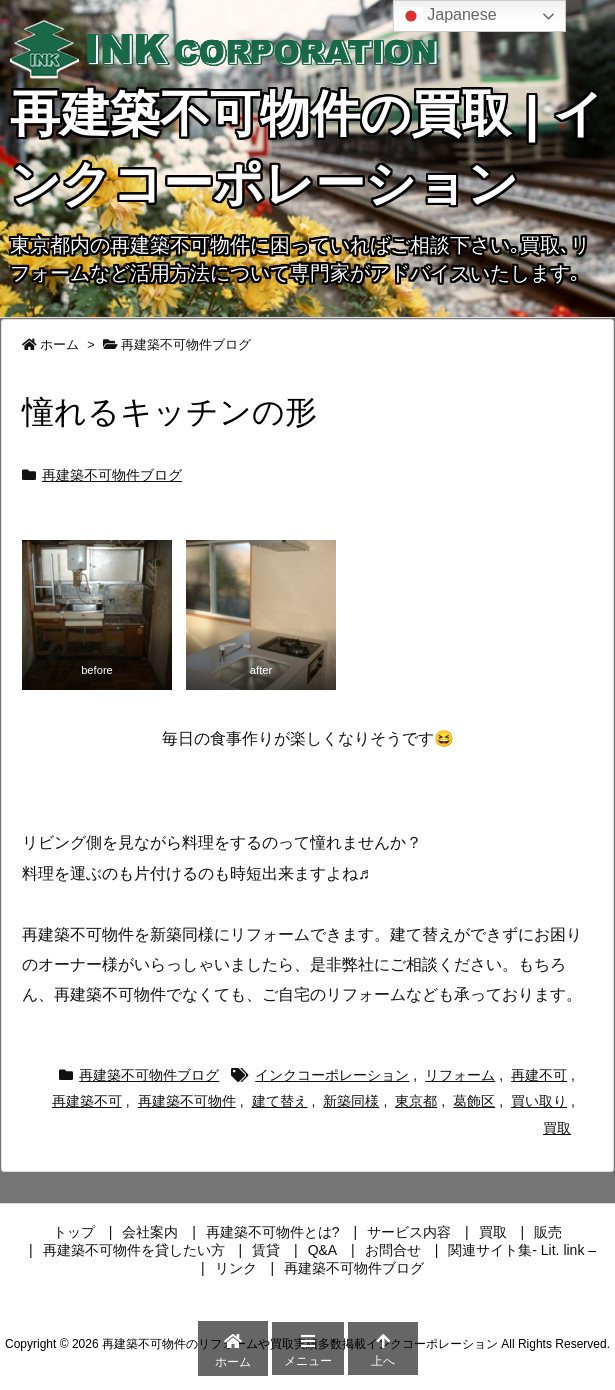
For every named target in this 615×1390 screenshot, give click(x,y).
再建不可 (539, 1075)
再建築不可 (87, 1101)
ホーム (59, 344)
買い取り (539, 1101)
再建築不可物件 (187, 1101)
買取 (557, 1128)
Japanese (448, 16)
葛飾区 (474, 1101)
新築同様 (351, 1101)
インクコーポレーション (332, 1075)
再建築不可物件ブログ (186, 344)
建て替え (280, 1101)
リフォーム (460, 1075)
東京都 (416, 1101)
